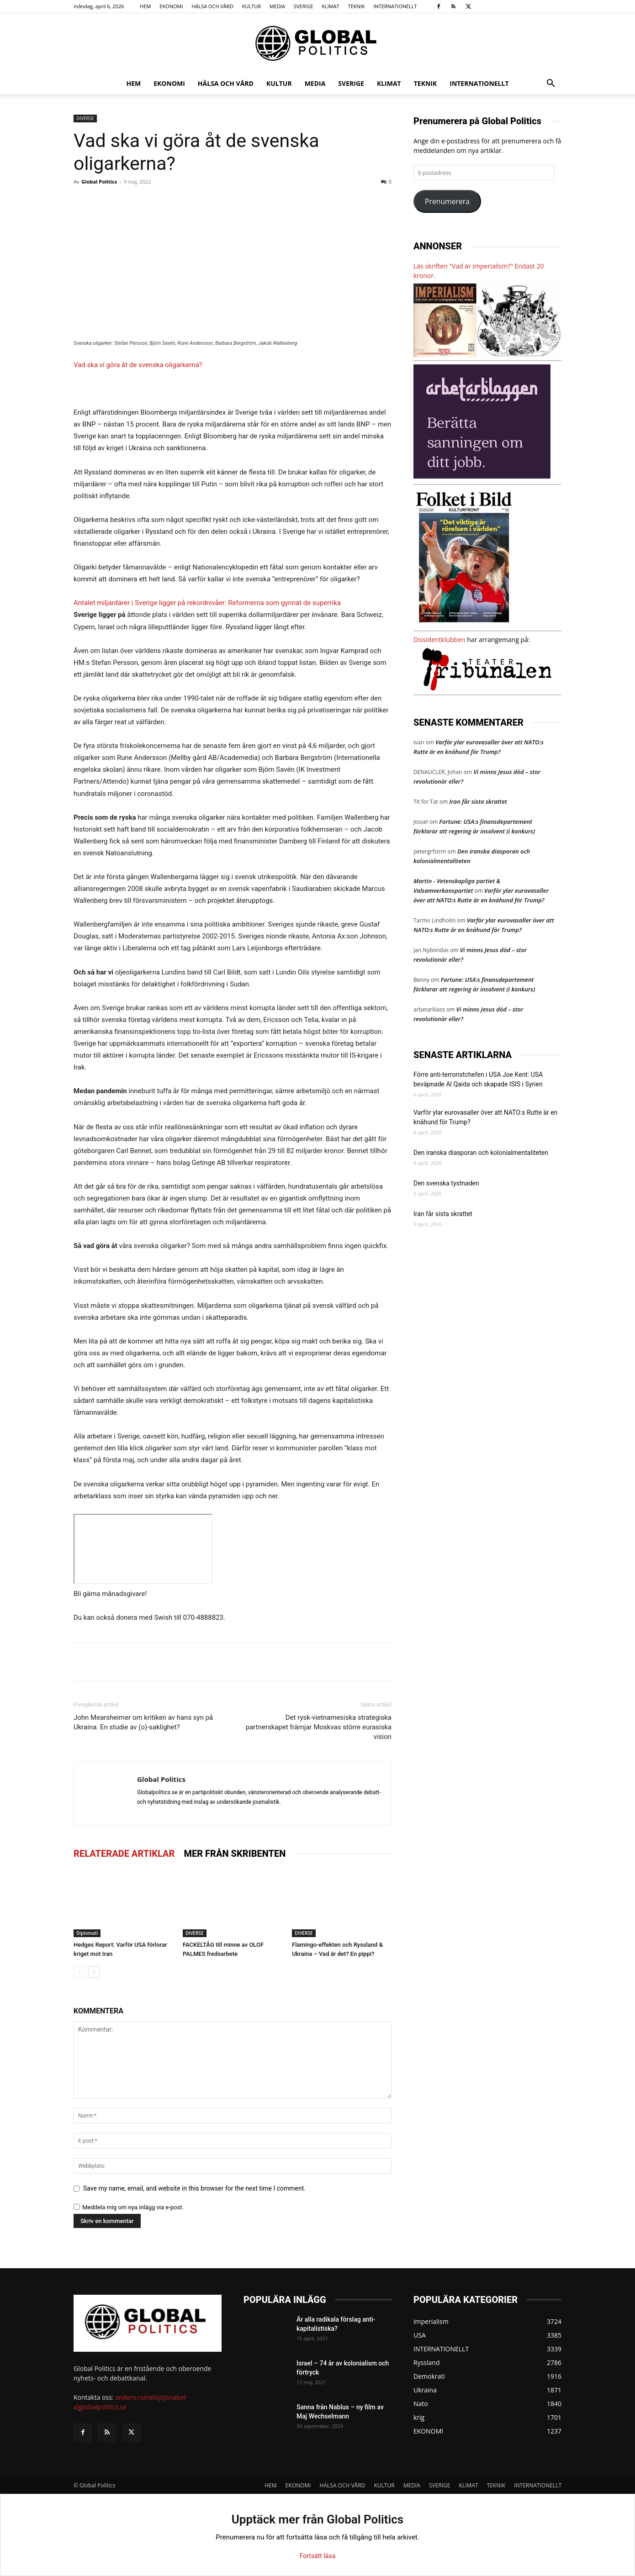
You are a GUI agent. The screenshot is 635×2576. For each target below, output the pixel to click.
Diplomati (87, 1933)
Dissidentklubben (439, 639)
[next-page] (94, 1972)
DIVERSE (85, 118)
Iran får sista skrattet (478, 801)
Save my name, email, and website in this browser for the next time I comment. (194, 2188)
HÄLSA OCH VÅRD (212, 6)
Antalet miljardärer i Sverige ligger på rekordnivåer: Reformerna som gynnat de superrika (207, 603)
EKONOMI (171, 6)
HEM (145, 6)
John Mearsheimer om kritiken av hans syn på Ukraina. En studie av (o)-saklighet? (143, 1722)
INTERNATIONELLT (395, 6)
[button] (550, 84)
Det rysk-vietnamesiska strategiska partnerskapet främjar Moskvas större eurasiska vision (319, 1727)
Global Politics (99, 181)
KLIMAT (330, 6)
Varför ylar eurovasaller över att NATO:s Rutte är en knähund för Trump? (485, 1117)
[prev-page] (79, 1972)
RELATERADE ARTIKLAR (124, 1853)
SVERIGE (303, 6)
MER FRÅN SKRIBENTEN (235, 1853)
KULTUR (251, 6)
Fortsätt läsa (318, 2556)
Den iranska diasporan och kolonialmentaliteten (480, 1152)
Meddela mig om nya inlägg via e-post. (133, 2207)
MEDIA (277, 6)
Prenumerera (447, 201)
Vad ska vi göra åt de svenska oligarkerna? (138, 365)
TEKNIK (356, 6)
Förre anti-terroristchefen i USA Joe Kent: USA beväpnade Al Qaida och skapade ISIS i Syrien (478, 1079)
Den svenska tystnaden (446, 1183)
